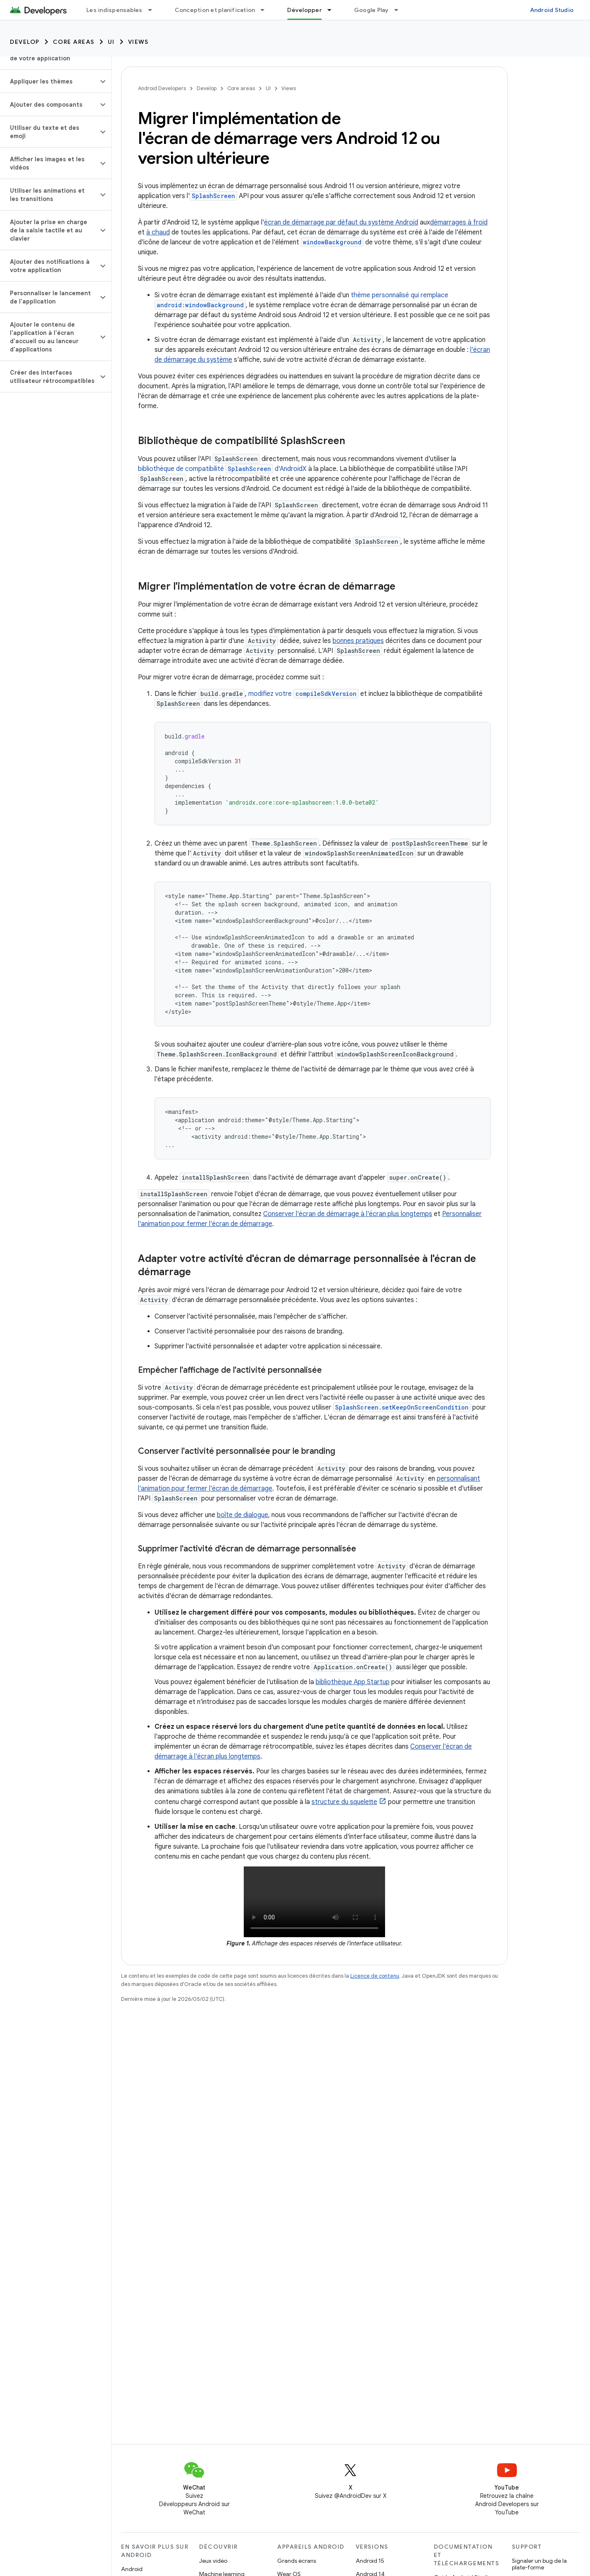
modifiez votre (303, 694)
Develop (25, 41)
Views (138, 41)
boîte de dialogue (242, 1515)
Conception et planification (215, 10)
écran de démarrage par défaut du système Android (341, 222)
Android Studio (552, 10)
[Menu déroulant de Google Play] (400, 10)
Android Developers (162, 88)
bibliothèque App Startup (353, 1682)
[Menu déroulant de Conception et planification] (266, 10)
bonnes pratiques (358, 641)
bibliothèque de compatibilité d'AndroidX (222, 469)
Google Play (371, 10)
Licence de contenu (374, 1975)
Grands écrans (296, 2560)
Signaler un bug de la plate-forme (539, 2564)
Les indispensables (114, 10)
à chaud (158, 232)
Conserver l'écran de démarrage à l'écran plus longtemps (347, 1214)
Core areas (74, 41)
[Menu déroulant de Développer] (333, 10)
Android (132, 2569)
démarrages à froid (459, 222)
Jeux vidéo (213, 2560)
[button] (49, 81)
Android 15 (370, 2560)
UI (111, 41)
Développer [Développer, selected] (304, 10)
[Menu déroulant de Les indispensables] (154, 10)
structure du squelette (344, 1802)
